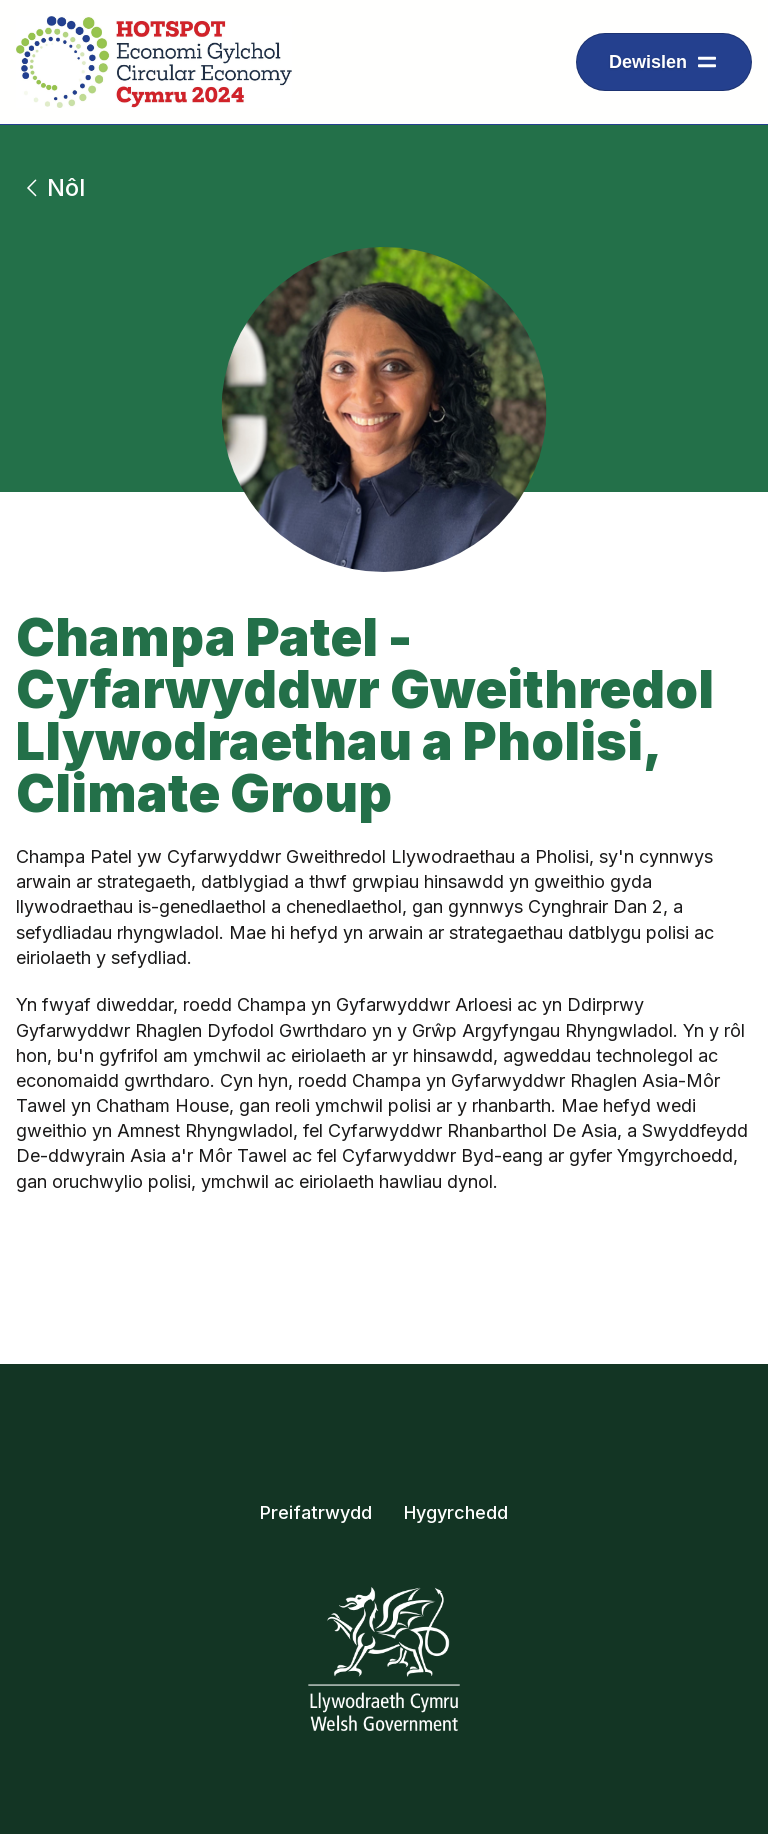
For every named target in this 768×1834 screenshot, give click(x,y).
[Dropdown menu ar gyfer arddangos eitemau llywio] (664, 62)
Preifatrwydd (316, 1512)
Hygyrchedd (456, 1512)
